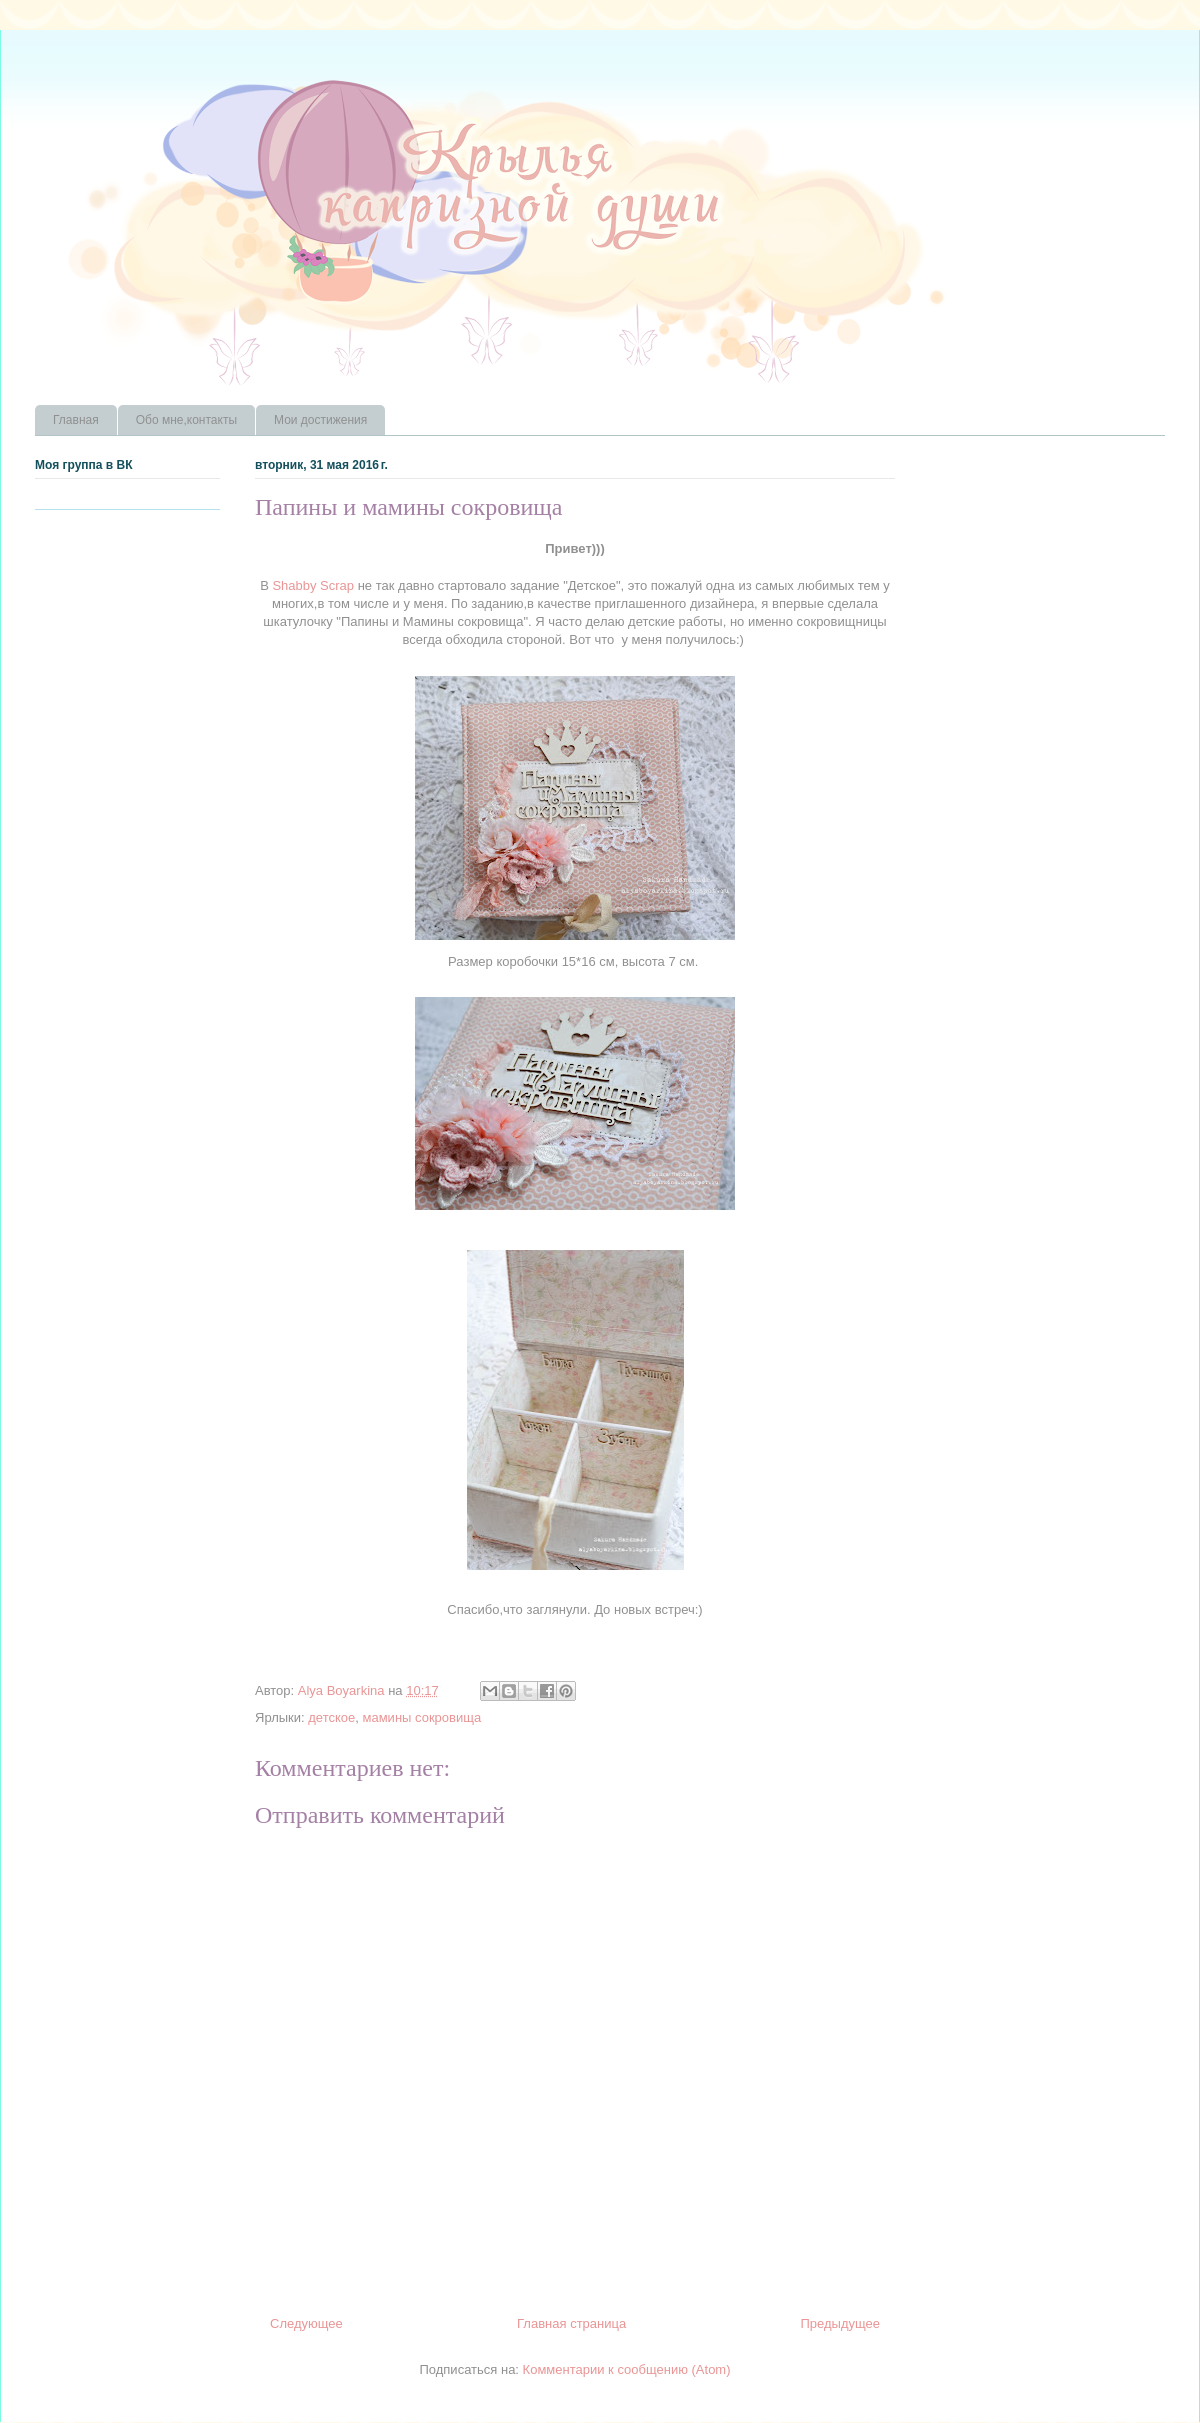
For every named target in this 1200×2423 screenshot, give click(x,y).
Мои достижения (320, 420)
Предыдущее (840, 2323)
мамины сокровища (422, 1717)
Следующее (306, 2323)
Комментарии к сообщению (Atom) (627, 2369)
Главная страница (571, 2323)
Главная (76, 420)
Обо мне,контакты (186, 420)
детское (331, 1717)
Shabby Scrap (311, 585)
